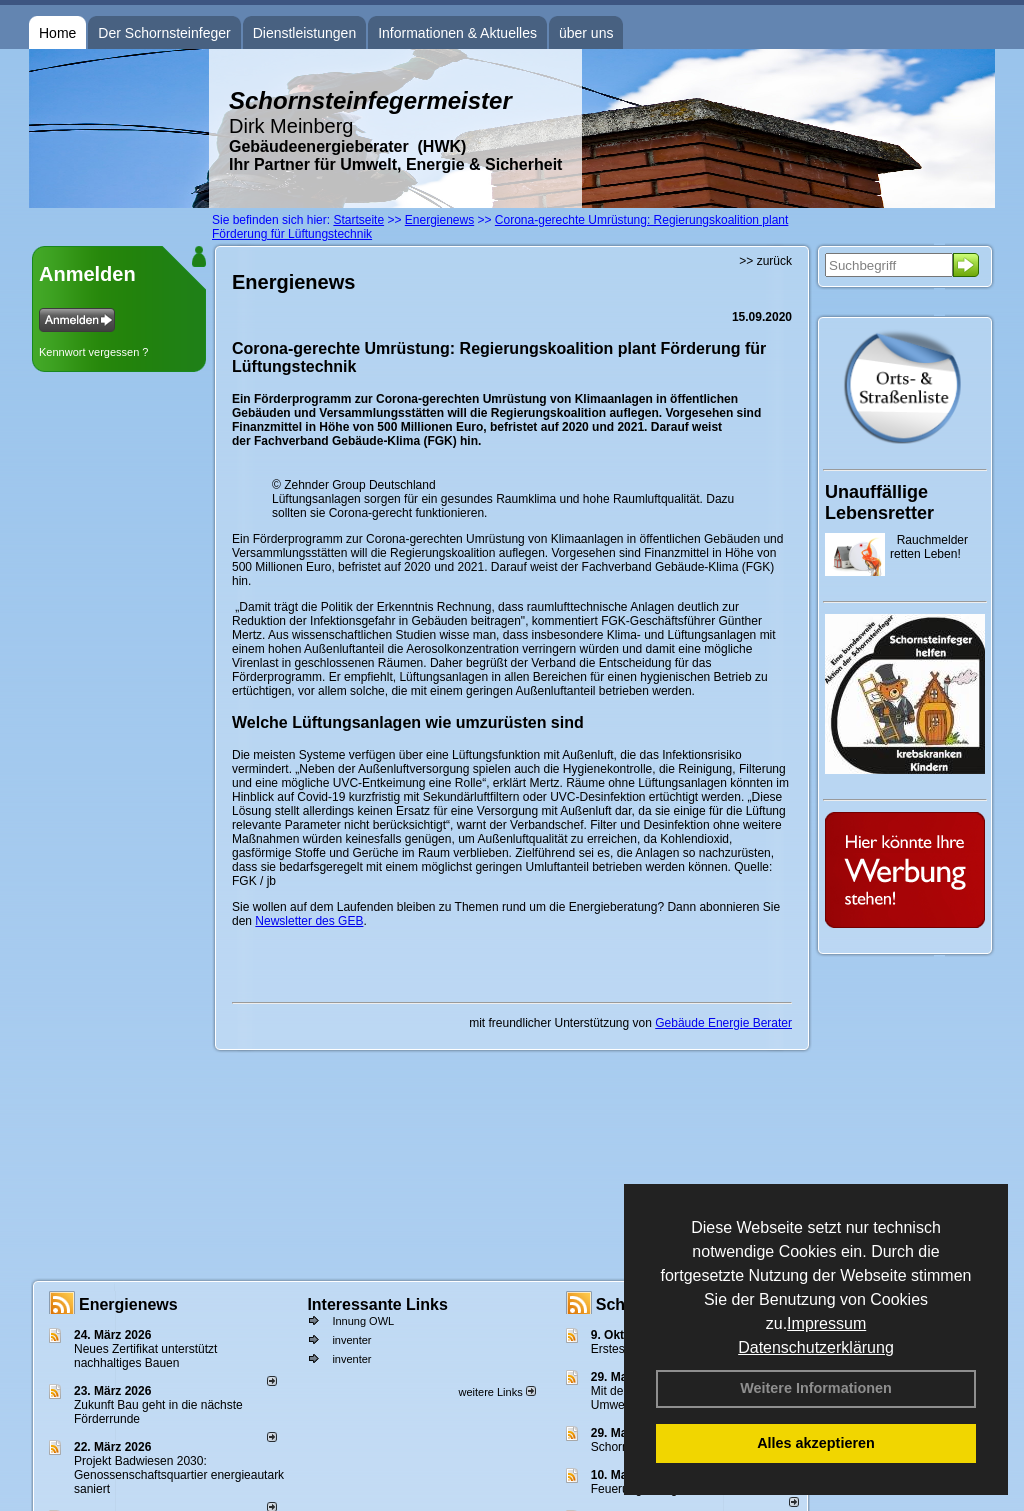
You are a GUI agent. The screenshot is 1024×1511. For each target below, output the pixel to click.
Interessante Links (377, 1304)
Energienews (128, 1304)
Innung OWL (363, 1321)
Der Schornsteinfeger (164, 33)
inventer (351, 1340)
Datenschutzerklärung (816, 1347)
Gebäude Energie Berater (723, 1023)
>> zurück (765, 261)
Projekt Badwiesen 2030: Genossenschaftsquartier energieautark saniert (179, 1475)
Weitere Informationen (816, 1388)
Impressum (826, 1323)
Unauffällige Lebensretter (879, 502)
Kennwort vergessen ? (93, 352)
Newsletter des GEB (309, 921)
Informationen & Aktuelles (457, 33)
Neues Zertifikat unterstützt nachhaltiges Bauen (145, 1356)
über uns (586, 33)
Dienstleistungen (305, 33)
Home (57, 33)
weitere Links (496, 1392)
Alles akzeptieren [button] (816, 1443)
